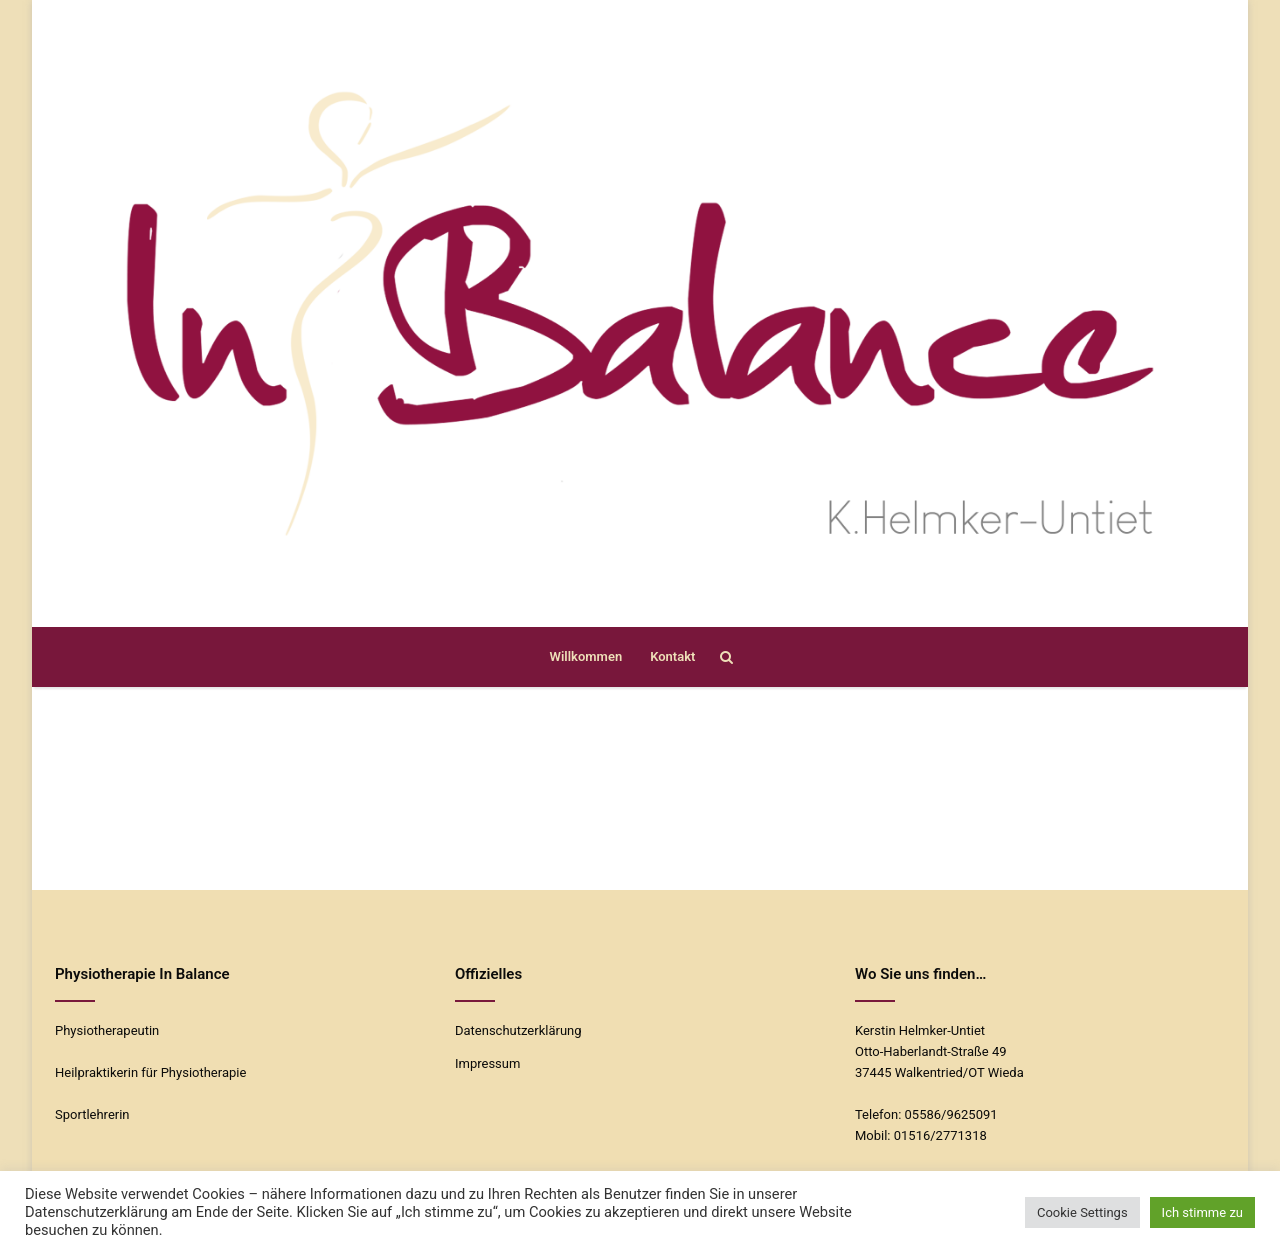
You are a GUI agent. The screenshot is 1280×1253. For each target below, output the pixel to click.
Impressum (487, 1063)
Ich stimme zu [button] (1202, 1212)
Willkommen (586, 656)
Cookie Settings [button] (1082, 1212)
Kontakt (672, 656)
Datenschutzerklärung (518, 1030)
